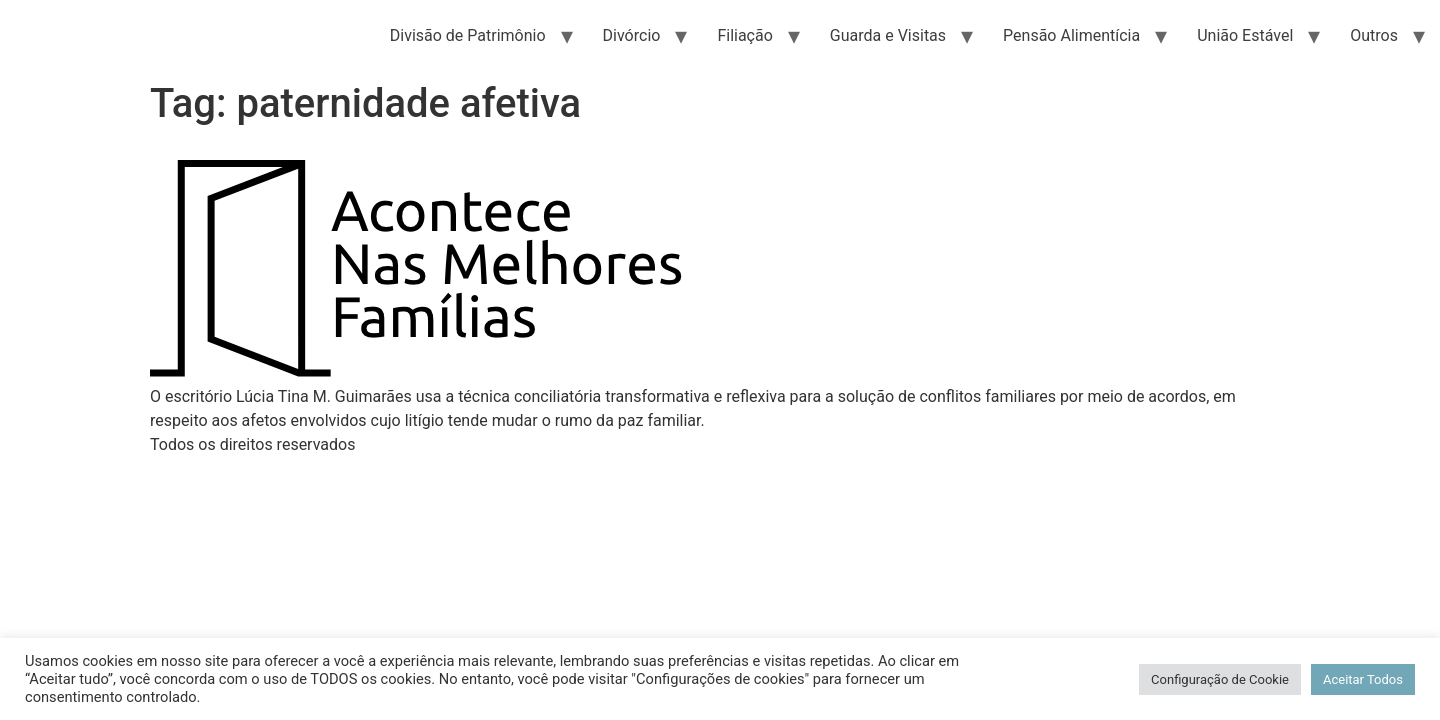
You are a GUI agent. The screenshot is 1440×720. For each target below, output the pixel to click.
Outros (1374, 35)
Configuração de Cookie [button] (1220, 679)
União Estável (1245, 35)
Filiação (744, 35)
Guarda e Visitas (888, 35)
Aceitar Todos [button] (1363, 679)
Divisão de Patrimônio (468, 35)
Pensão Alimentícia (1071, 35)
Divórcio (632, 35)
